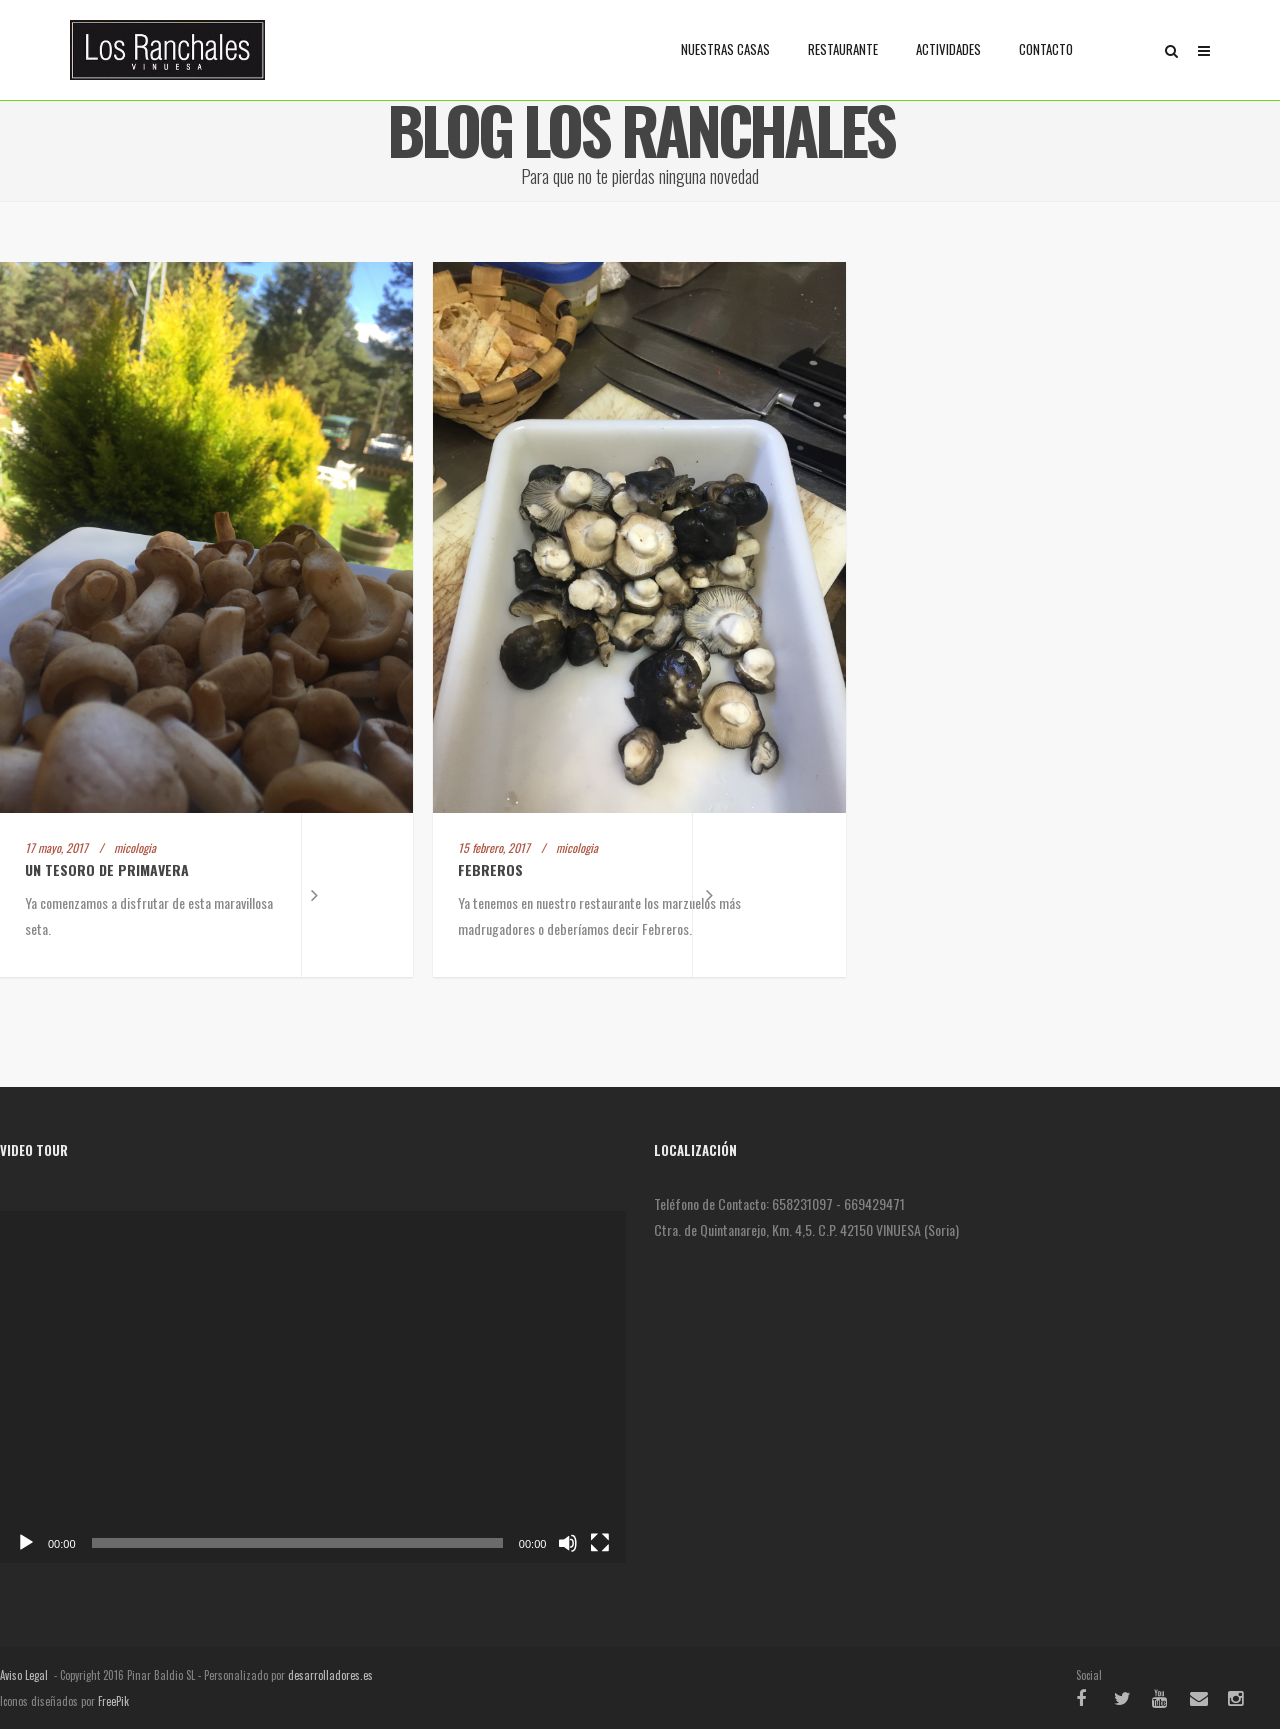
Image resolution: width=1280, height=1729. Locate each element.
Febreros (490, 869)
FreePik (113, 1701)
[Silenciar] (568, 1543)
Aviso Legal (24, 1675)
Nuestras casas (725, 49)
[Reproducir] (26, 1543)
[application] (313, 1387)
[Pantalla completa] (600, 1543)
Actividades (948, 49)
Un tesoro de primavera (107, 869)
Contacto (1046, 49)
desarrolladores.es (330, 1675)
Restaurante (843, 49)
